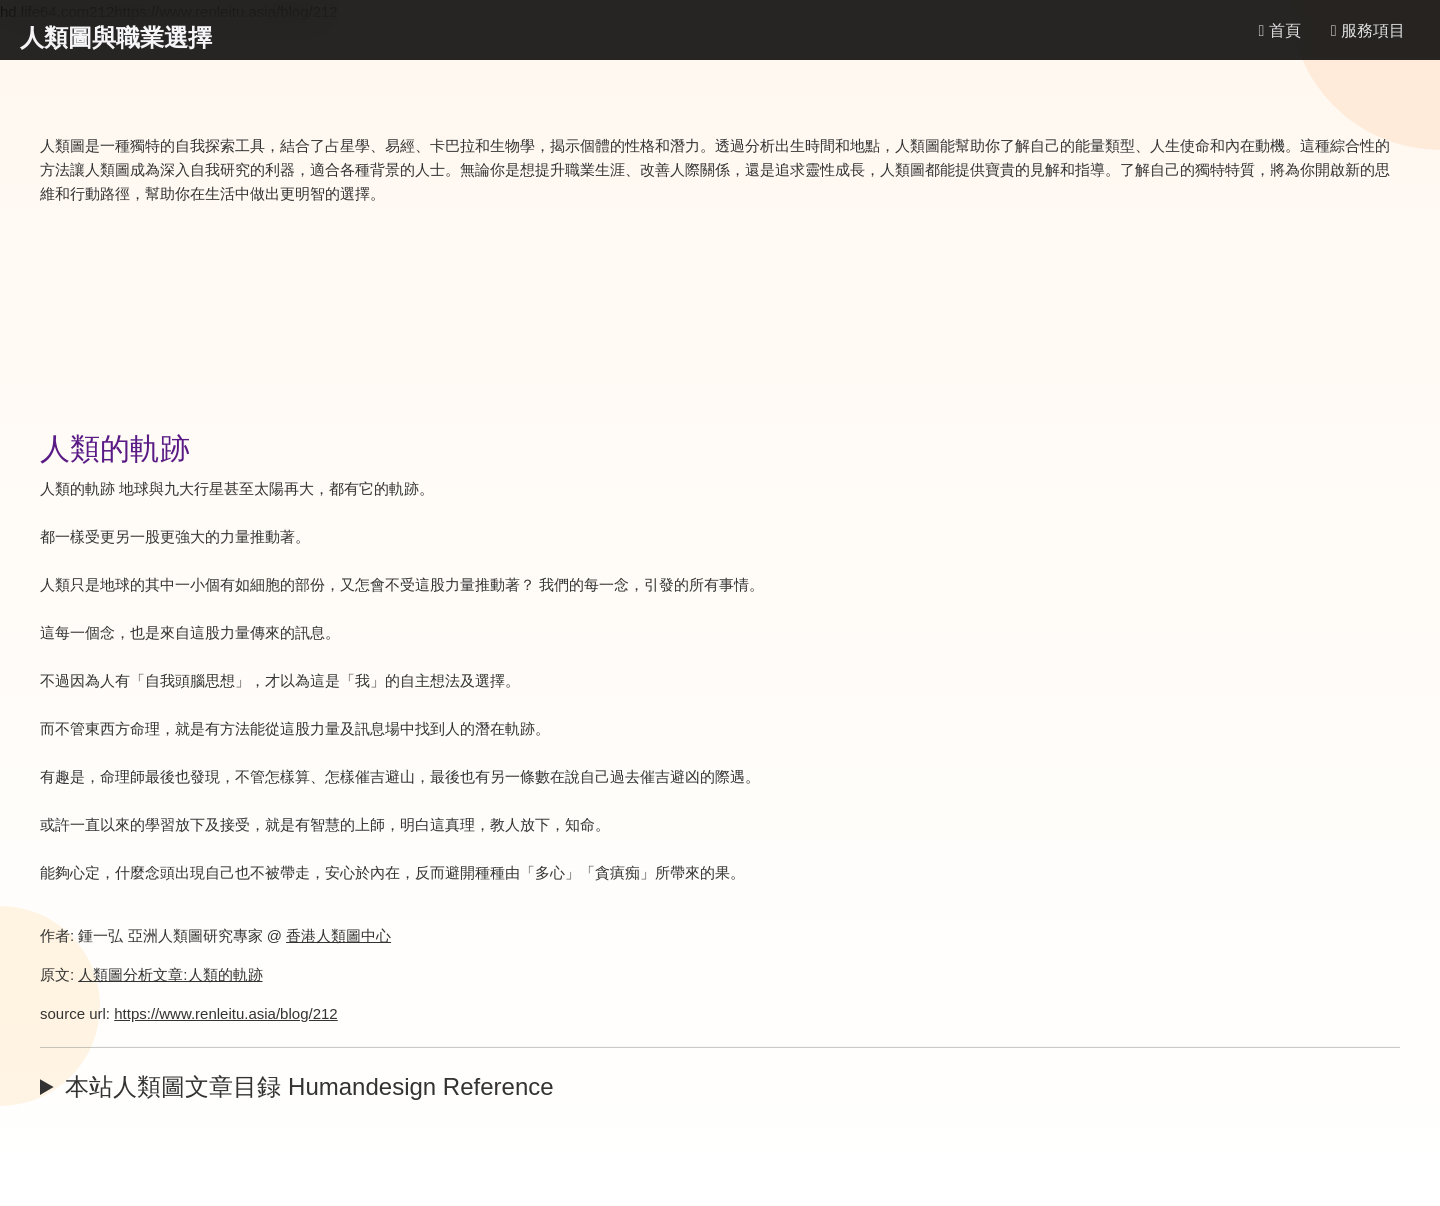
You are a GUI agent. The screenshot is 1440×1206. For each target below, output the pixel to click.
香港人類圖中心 (338, 935)
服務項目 (1368, 30)
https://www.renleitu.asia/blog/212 (225, 1013)
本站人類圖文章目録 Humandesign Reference (309, 1086)
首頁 (1279, 30)
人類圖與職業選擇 (116, 37)
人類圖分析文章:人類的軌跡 (170, 974)
